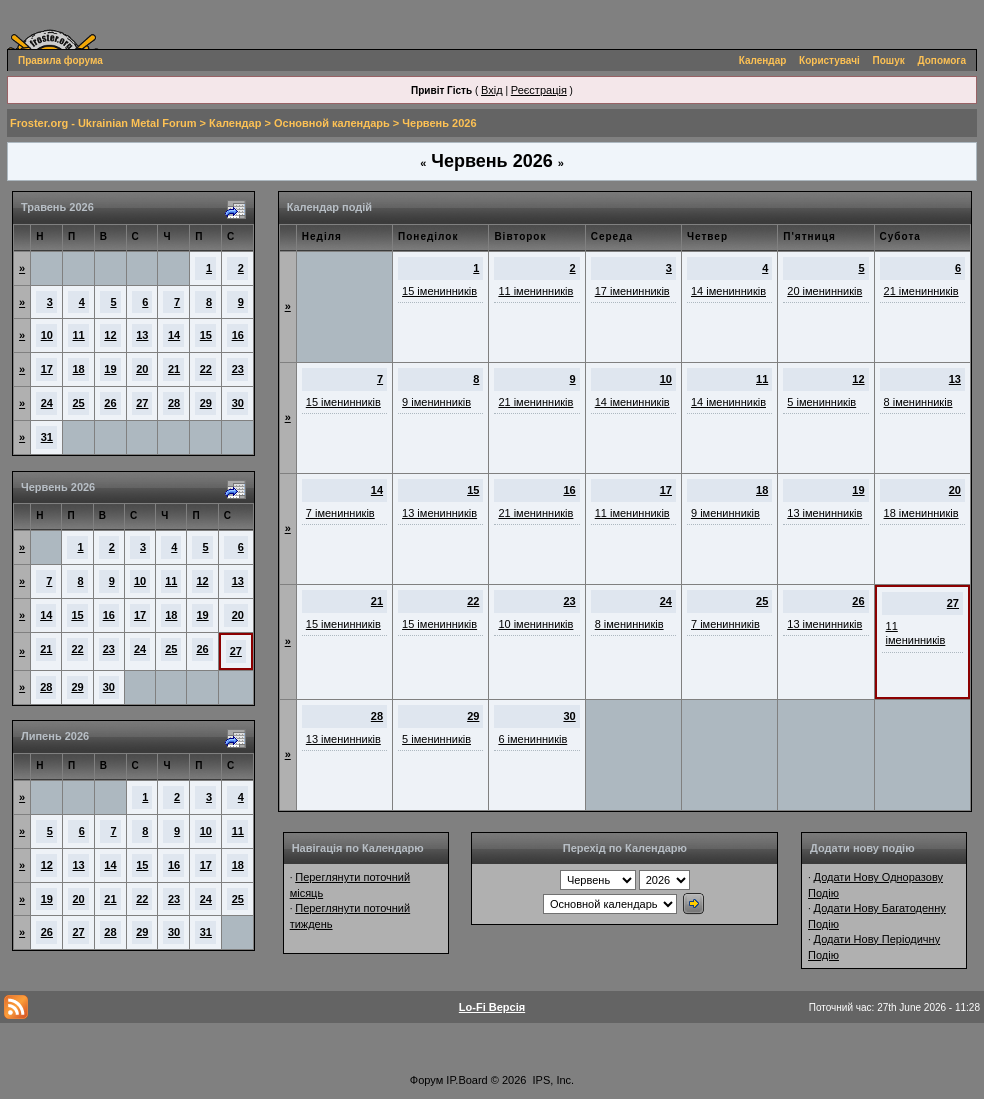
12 (110, 335)
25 (79, 403)
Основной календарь (332, 123)
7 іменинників (340, 513)
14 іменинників (728, 291)
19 (110, 369)
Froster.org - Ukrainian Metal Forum (103, 123)
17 (47, 369)
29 (206, 403)
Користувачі (829, 60)
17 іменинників (632, 291)
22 (206, 369)
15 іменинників (439, 291)
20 (142, 369)
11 (79, 335)
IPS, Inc (552, 1080)
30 (238, 403)
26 (110, 403)
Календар (763, 60)
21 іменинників (921, 291)
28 (174, 403)
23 (238, 369)
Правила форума (60, 60)
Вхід (492, 90)
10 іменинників (535, 624)
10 (47, 335)
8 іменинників (918, 402)
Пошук (889, 60)
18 (79, 369)
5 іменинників (821, 402)
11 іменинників (535, 291)
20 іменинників (824, 291)
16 (238, 335)
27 (142, 403)
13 (142, 335)
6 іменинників (532, 739)
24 (47, 403)
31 (47, 437)
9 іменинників (436, 402)
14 (174, 335)
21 (174, 369)
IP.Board (466, 1080)
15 (206, 335)
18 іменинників (921, 513)
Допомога (942, 60)
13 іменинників (439, 513)
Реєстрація (539, 90)
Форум (426, 1080)
